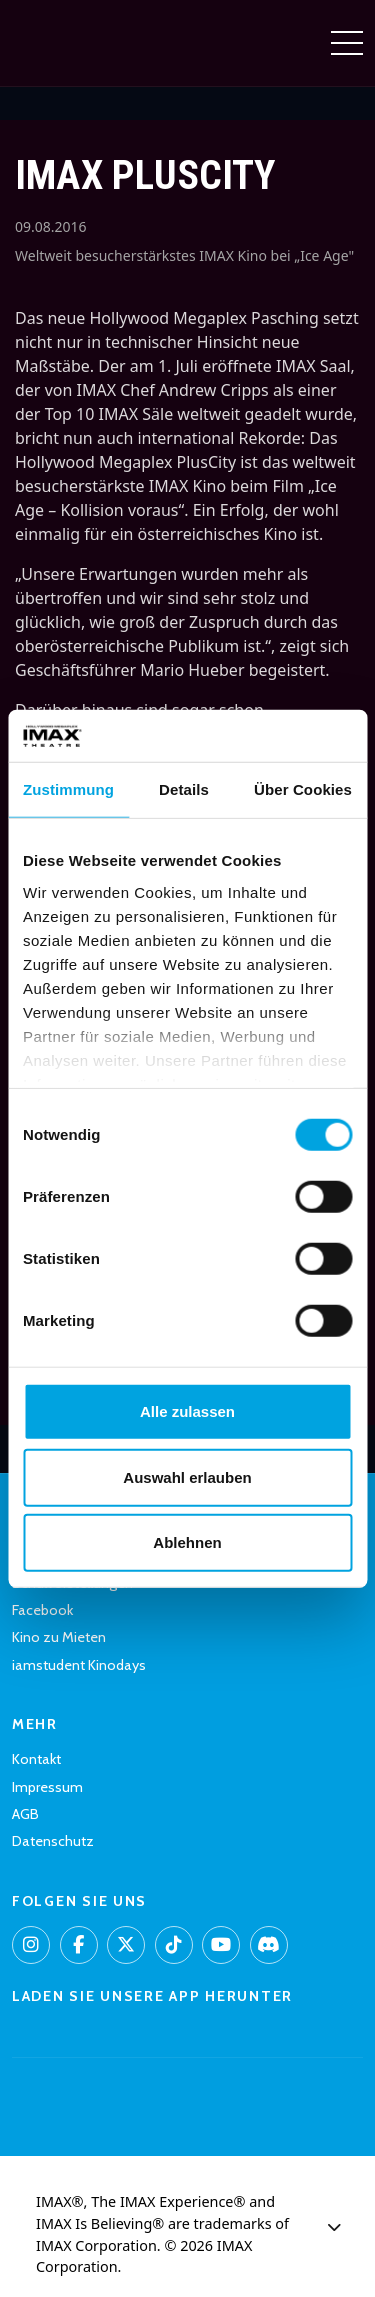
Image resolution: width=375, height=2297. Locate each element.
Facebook (42, 1610)
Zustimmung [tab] (68, 789)
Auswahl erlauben (187, 1476)
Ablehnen (187, 1542)
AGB (25, 1814)
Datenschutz (53, 1841)
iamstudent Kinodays (79, 1665)
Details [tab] (184, 789)
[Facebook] (79, 1945)
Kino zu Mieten (59, 1637)
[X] (126, 1945)
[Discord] (269, 1945)
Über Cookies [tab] (303, 789)
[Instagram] (31, 1945)
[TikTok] (174, 1945)
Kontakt (36, 1759)
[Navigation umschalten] (347, 43)
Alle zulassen (187, 1411)
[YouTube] (221, 1945)
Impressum (47, 1787)
